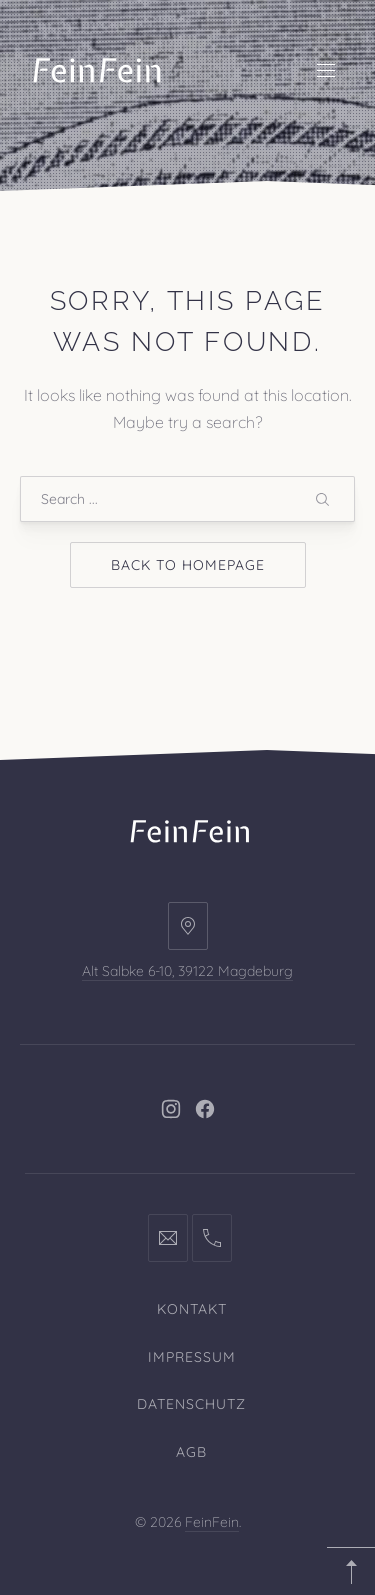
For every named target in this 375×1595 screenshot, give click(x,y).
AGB (191, 1452)
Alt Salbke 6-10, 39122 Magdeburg (187, 971)
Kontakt (192, 1309)
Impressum (192, 1357)
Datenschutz (191, 1404)
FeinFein (212, 1522)
